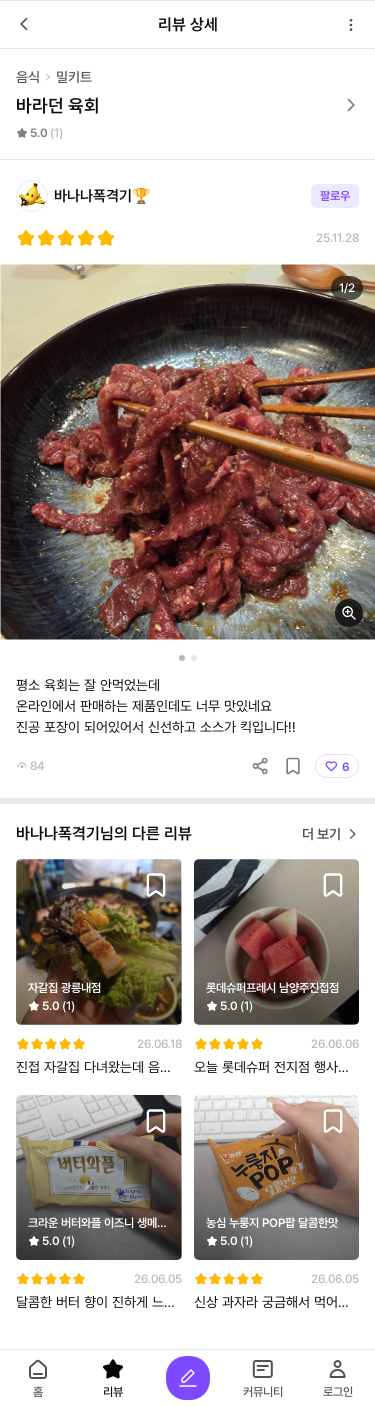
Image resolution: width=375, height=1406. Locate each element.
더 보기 (330, 834)
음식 (28, 77)
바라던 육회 (187, 105)
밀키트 (74, 77)
